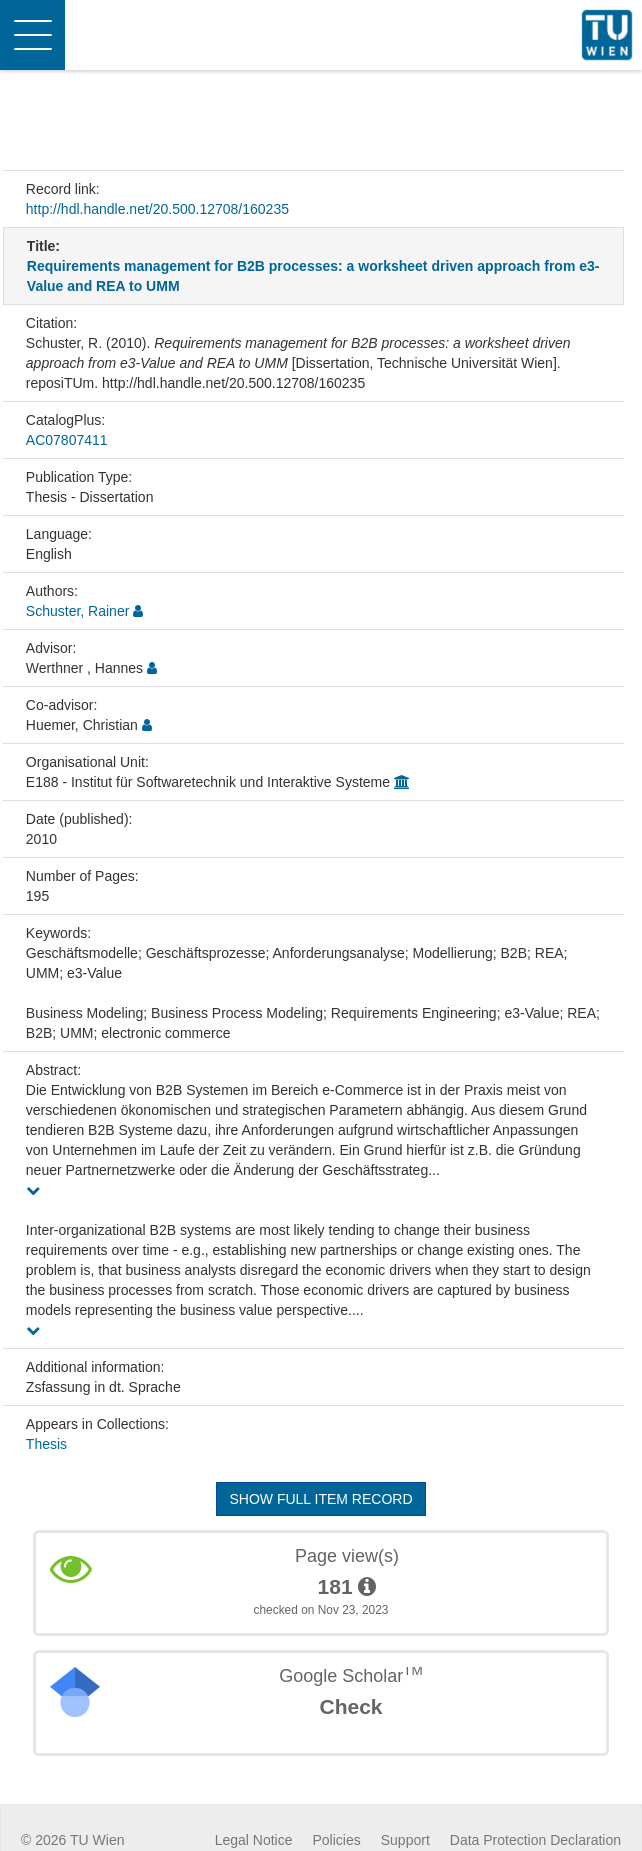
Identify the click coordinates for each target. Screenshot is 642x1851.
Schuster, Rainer (78, 611)
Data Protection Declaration (535, 1840)
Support (405, 1840)
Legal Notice (254, 1840)
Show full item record (320, 1499)
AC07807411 (67, 440)
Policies (337, 1840)
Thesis (46, 1444)
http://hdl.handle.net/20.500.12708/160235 (157, 209)
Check (350, 1706)
